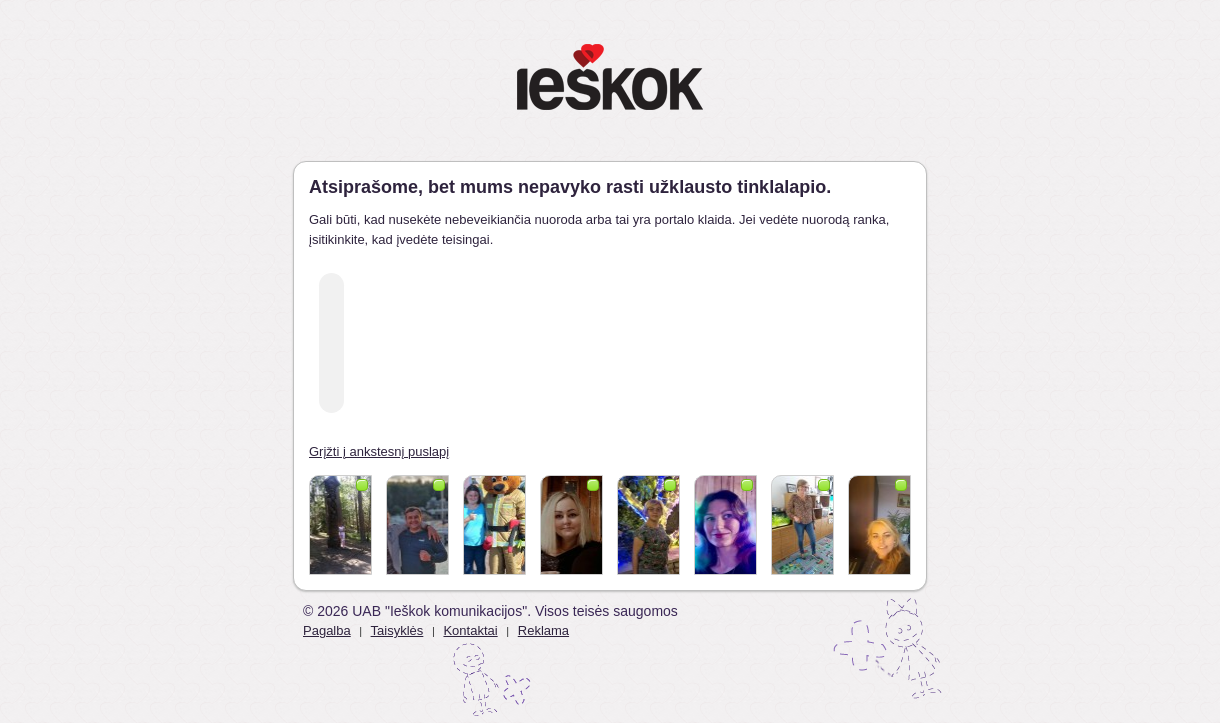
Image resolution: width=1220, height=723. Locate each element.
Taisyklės (397, 630)
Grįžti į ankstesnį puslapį (379, 451)
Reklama (543, 630)
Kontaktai (470, 630)
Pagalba (327, 630)
